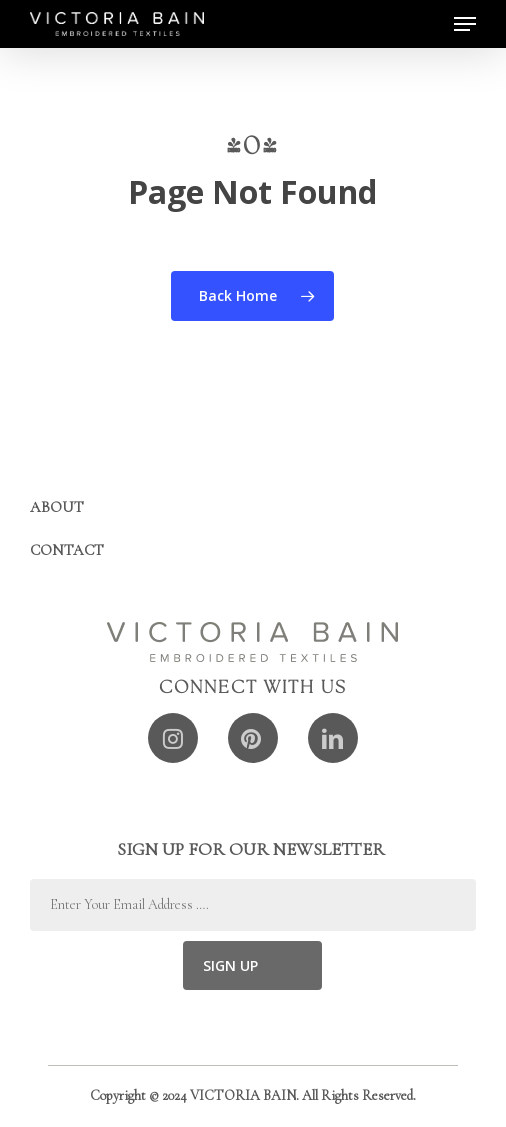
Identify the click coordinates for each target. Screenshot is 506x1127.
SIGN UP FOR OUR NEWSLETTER (253, 849)
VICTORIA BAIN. (244, 1095)
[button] (465, 24)
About (57, 507)
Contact (67, 550)
